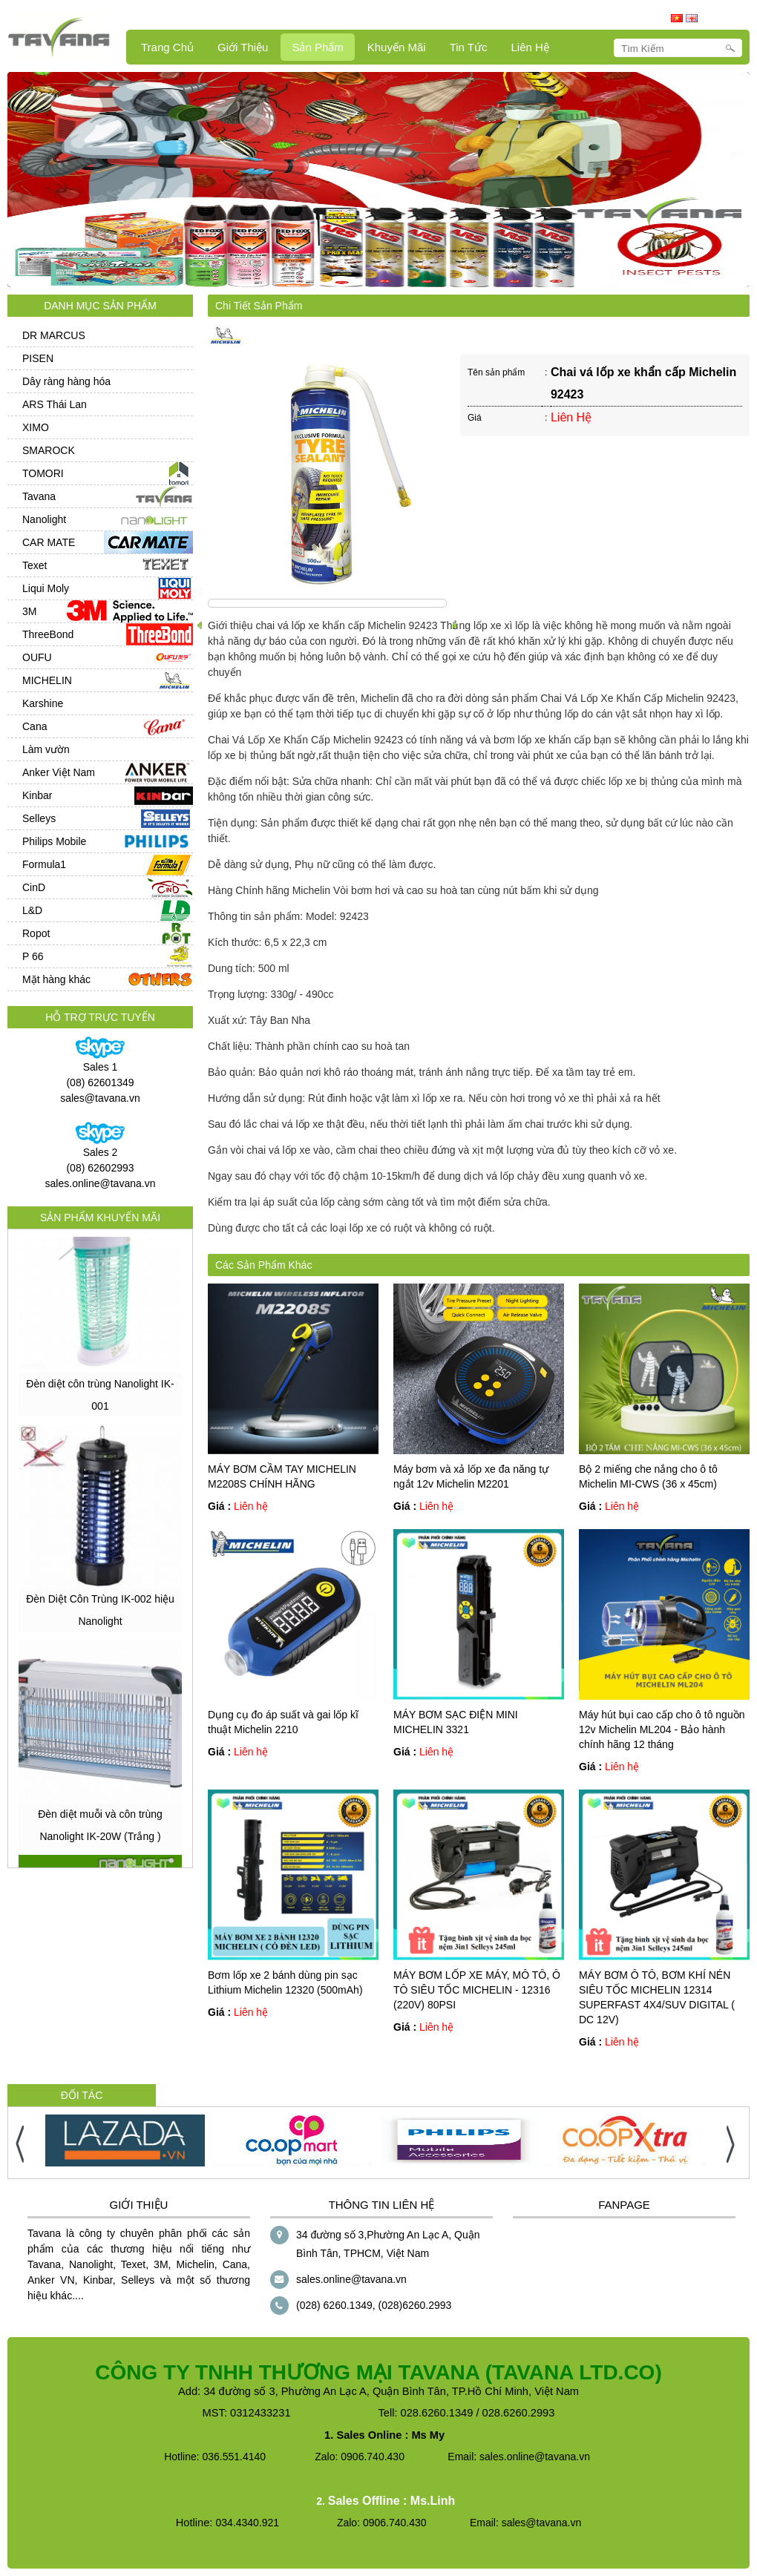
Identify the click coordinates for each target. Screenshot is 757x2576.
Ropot (36, 933)
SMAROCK (48, 450)
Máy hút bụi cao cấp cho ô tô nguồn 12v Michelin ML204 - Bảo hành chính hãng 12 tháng (661, 1729)
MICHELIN (47, 680)
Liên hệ (529, 47)
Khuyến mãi (396, 47)
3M (29, 611)
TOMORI (43, 473)
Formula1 (44, 864)
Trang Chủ (167, 47)
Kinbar (37, 795)
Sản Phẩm (317, 47)
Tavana (39, 496)
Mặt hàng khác (56, 979)
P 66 (33, 956)
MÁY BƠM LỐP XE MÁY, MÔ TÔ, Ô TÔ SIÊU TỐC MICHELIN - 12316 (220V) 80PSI (476, 1990)
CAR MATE (48, 542)
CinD (33, 887)
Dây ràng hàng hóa (66, 381)
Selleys (39, 818)
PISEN (37, 358)
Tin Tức (469, 47)
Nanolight (44, 519)
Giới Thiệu (242, 47)
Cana (34, 726)
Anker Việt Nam (58, 772)
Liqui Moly (45, 588)
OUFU (37, 657)
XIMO (35, 427)
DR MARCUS (53, 335)
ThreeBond (47, 634)
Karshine (42, 703)
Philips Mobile (54, 841)
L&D (32, 910)
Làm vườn (46, 749)
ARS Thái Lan (54, 404)
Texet (34, 565)
